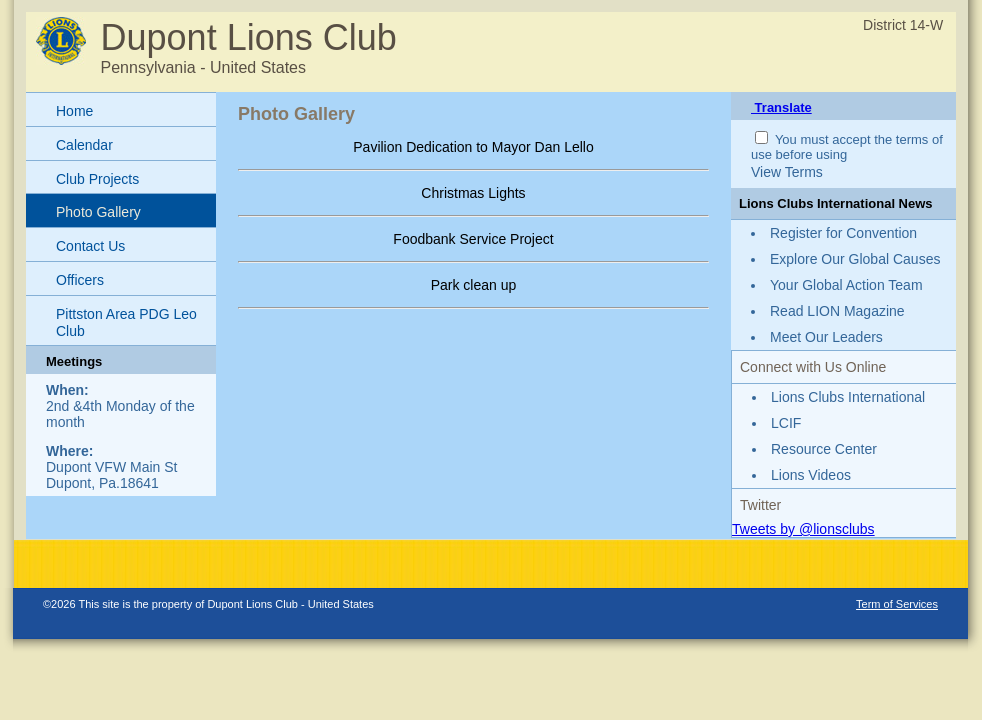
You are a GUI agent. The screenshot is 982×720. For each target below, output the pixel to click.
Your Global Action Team (846, 285)
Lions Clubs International (848, 397)
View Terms (787, 172)
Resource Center (824, 449)
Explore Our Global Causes (855, 259)
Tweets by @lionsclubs (803, 529)
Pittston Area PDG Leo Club (126, 322)
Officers (80, 280)
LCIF (786, 423)
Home (74, 111)
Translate (781, 107)
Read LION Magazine (837, 311)
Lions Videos (811, 475)
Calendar (84, 145)
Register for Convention (843, 233)
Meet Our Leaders (826, 337)
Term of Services (897, 604)
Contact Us (90, 246)
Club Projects (97, 179)
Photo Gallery (98, 212)
